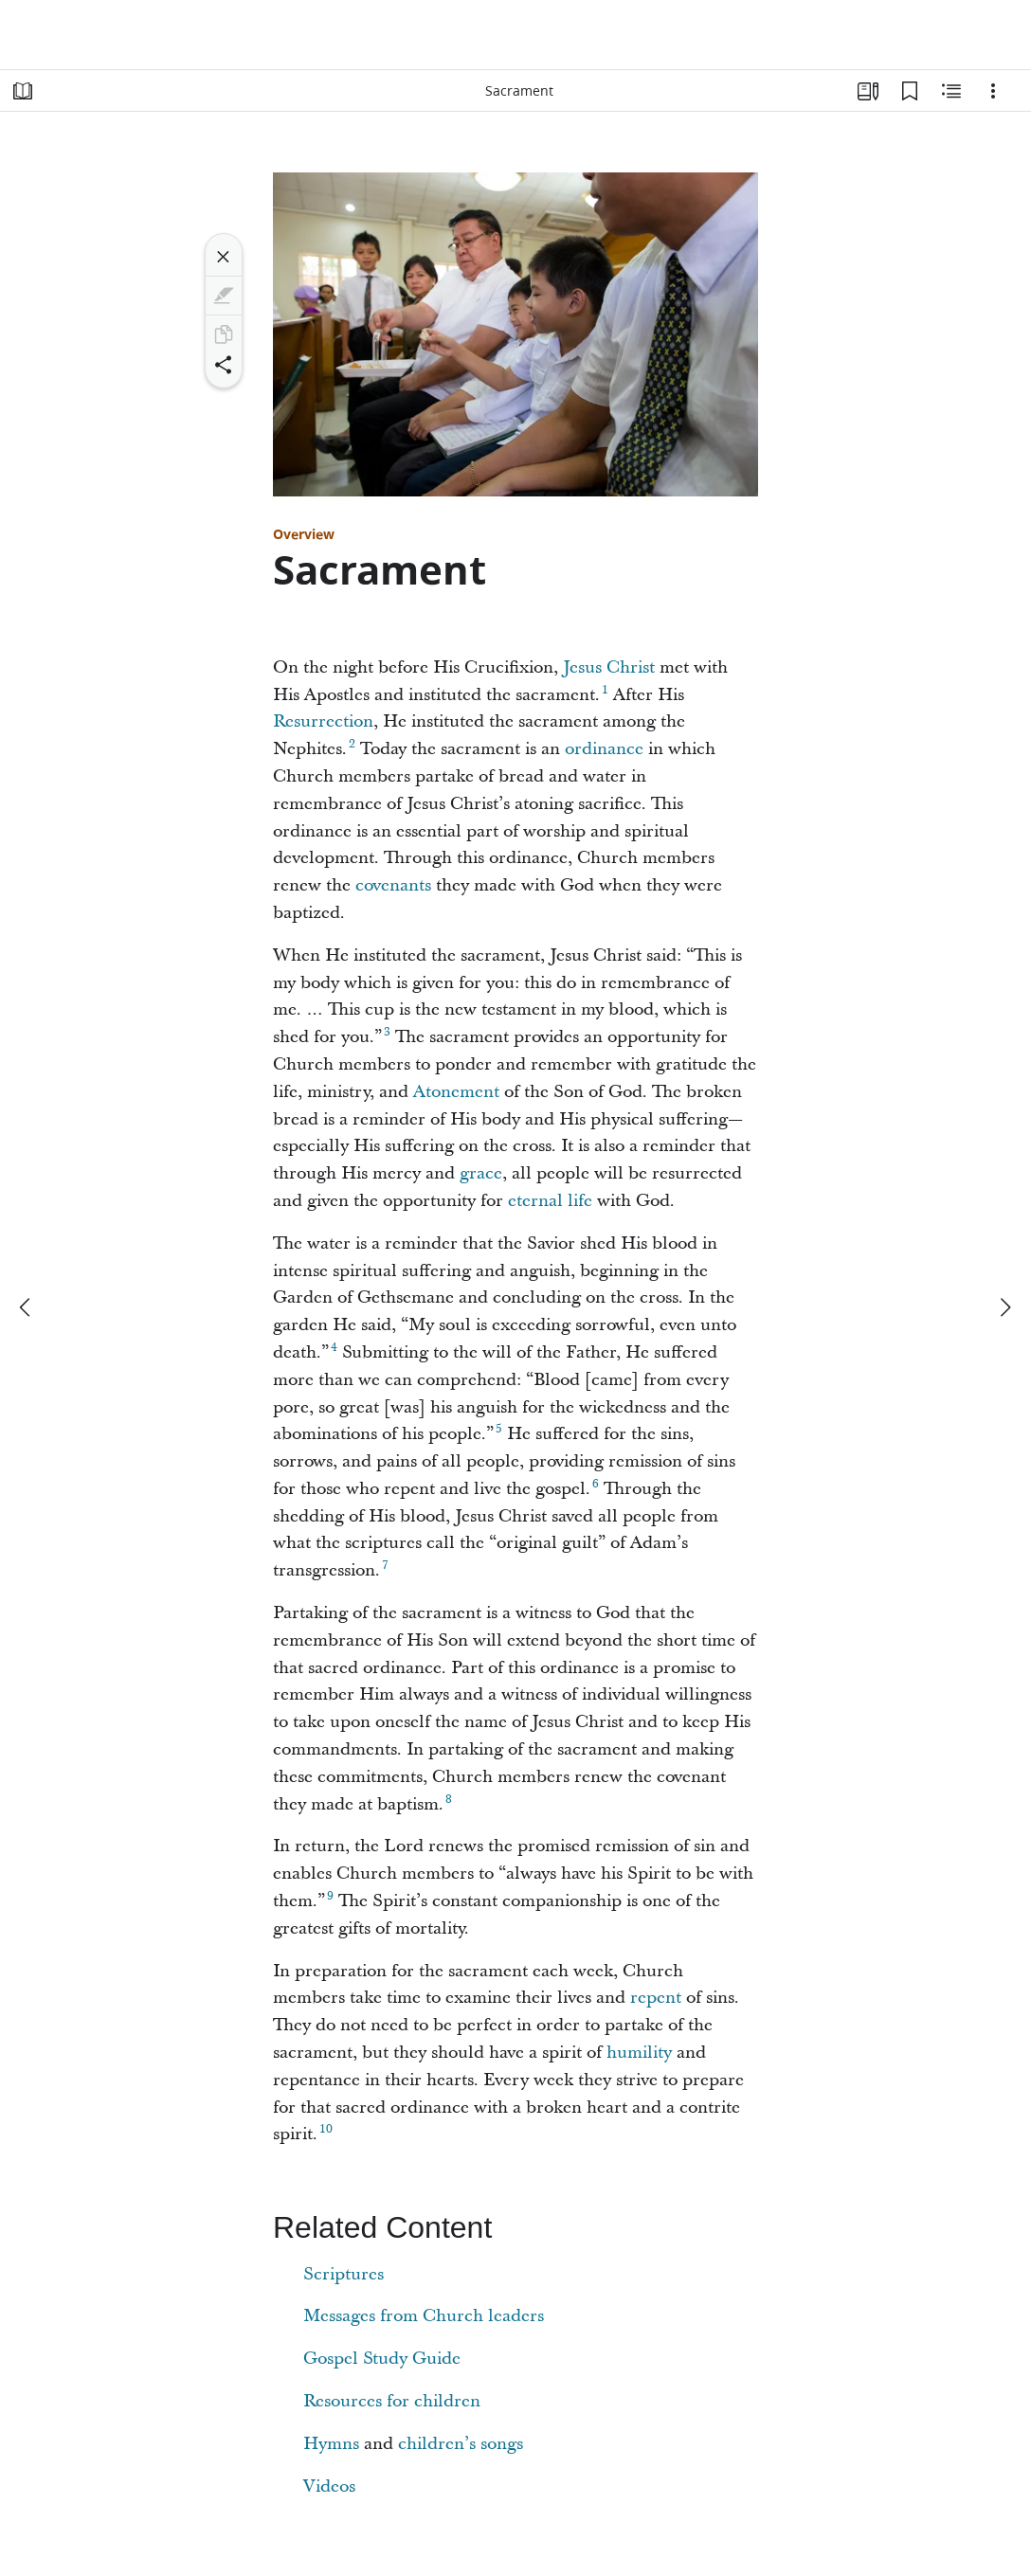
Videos (329, 2486)
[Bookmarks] (910, 91)
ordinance (604, 749)
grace (481, 1173)
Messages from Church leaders (423, 2316)
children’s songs (460, 2444)
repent (655, 1997)
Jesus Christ (609, 667)
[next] (1004, 1307)
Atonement (456, 1092)
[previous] (26, 1307)
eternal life (550, 1201)
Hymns (331, 2444)
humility (639, 2052)
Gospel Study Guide (382, 2358)
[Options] (993, 91)
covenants (393, 885)
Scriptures (343, 2274)
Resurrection (323, 721)
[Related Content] (951, 91)
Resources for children (391, 2401)
